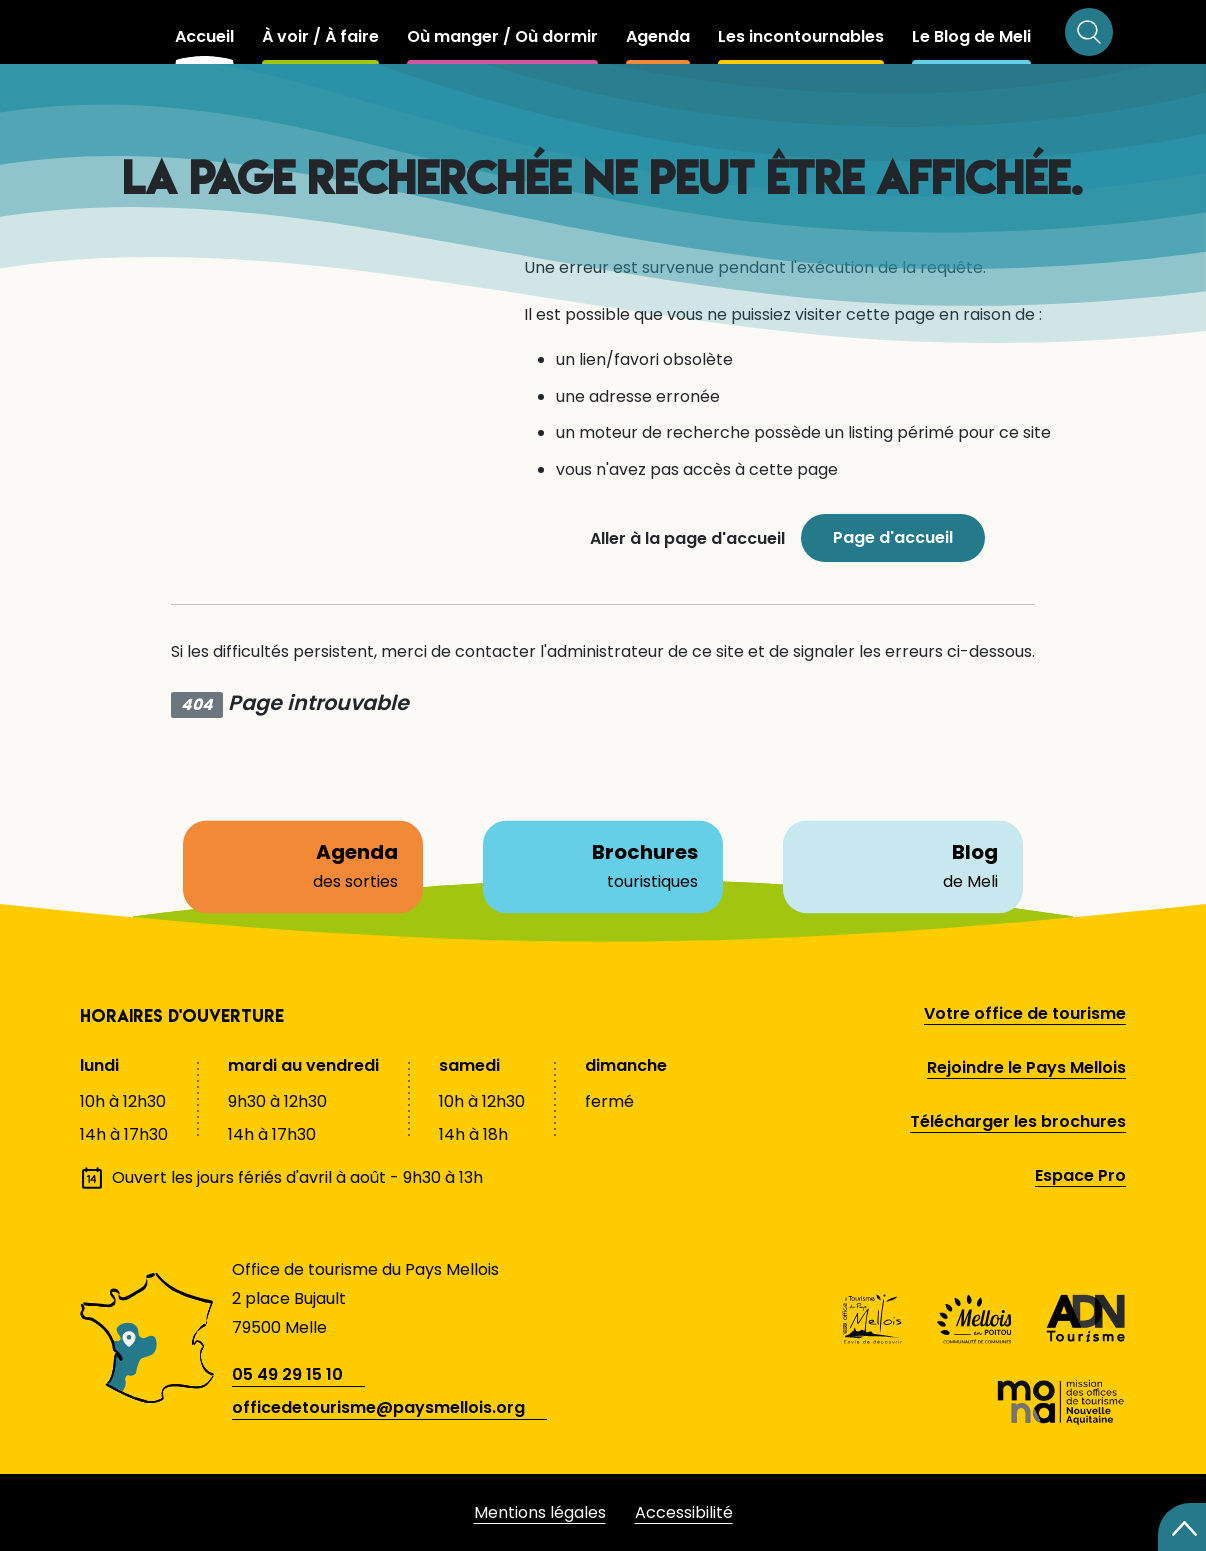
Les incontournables (801, 36)
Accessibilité (684, 1512)
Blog (903, 866)
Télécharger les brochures (1018, 1121)
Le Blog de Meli (971, 36)
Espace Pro (1080, 1175)
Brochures (603, 866)
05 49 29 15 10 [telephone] (287, 1374)
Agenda (658, 36)
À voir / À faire (320, 36)
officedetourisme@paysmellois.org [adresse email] (378, 1407)
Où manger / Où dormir (502, 36)
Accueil (204, 36)
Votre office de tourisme (1025, 1013)
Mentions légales (540, 1512)
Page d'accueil (893, 537)
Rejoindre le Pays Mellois (1026, 1067)
